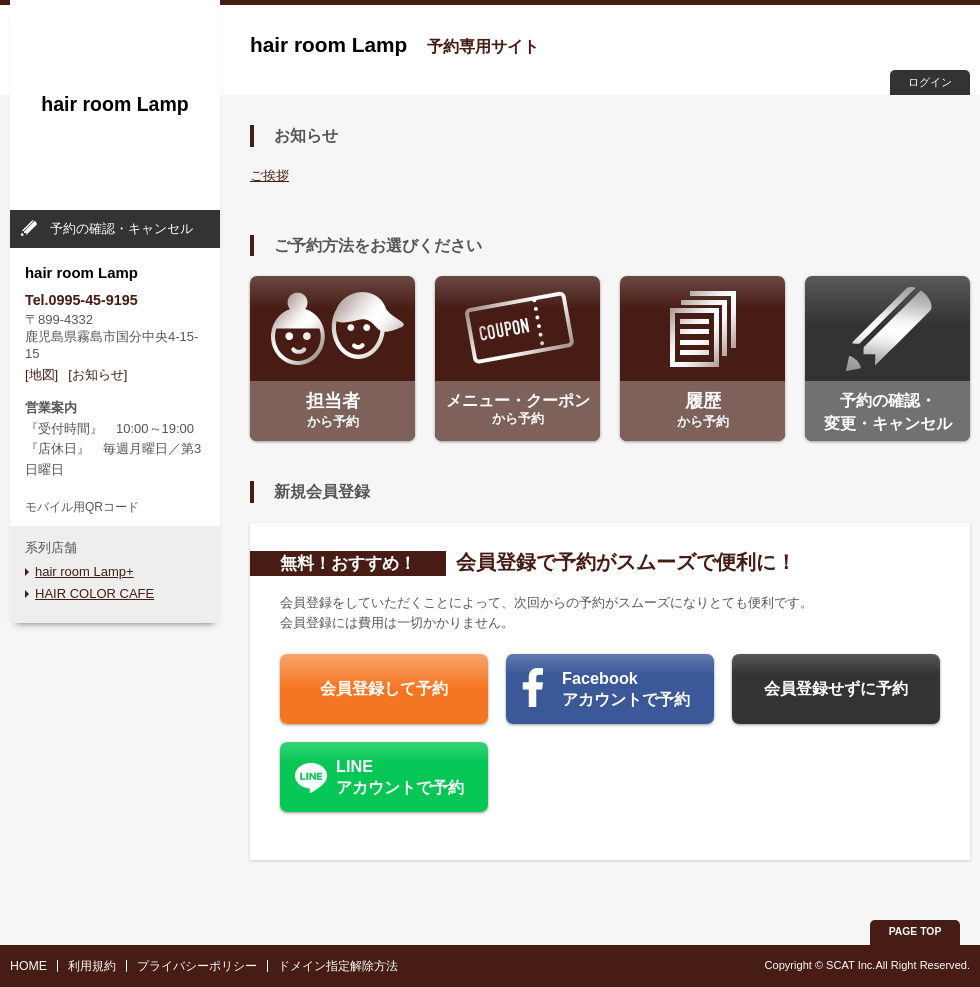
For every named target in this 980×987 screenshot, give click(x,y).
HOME (28, 966)
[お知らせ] (97, 374)
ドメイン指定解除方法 (338, 966)
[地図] (41, 374)
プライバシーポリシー (197, 966)
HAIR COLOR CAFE (94, 593)
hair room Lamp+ (84, 571)
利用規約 (92, 966)
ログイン (930, 82)
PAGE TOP (915, 931)
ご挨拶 (269, 175)
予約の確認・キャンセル (121, 228)
